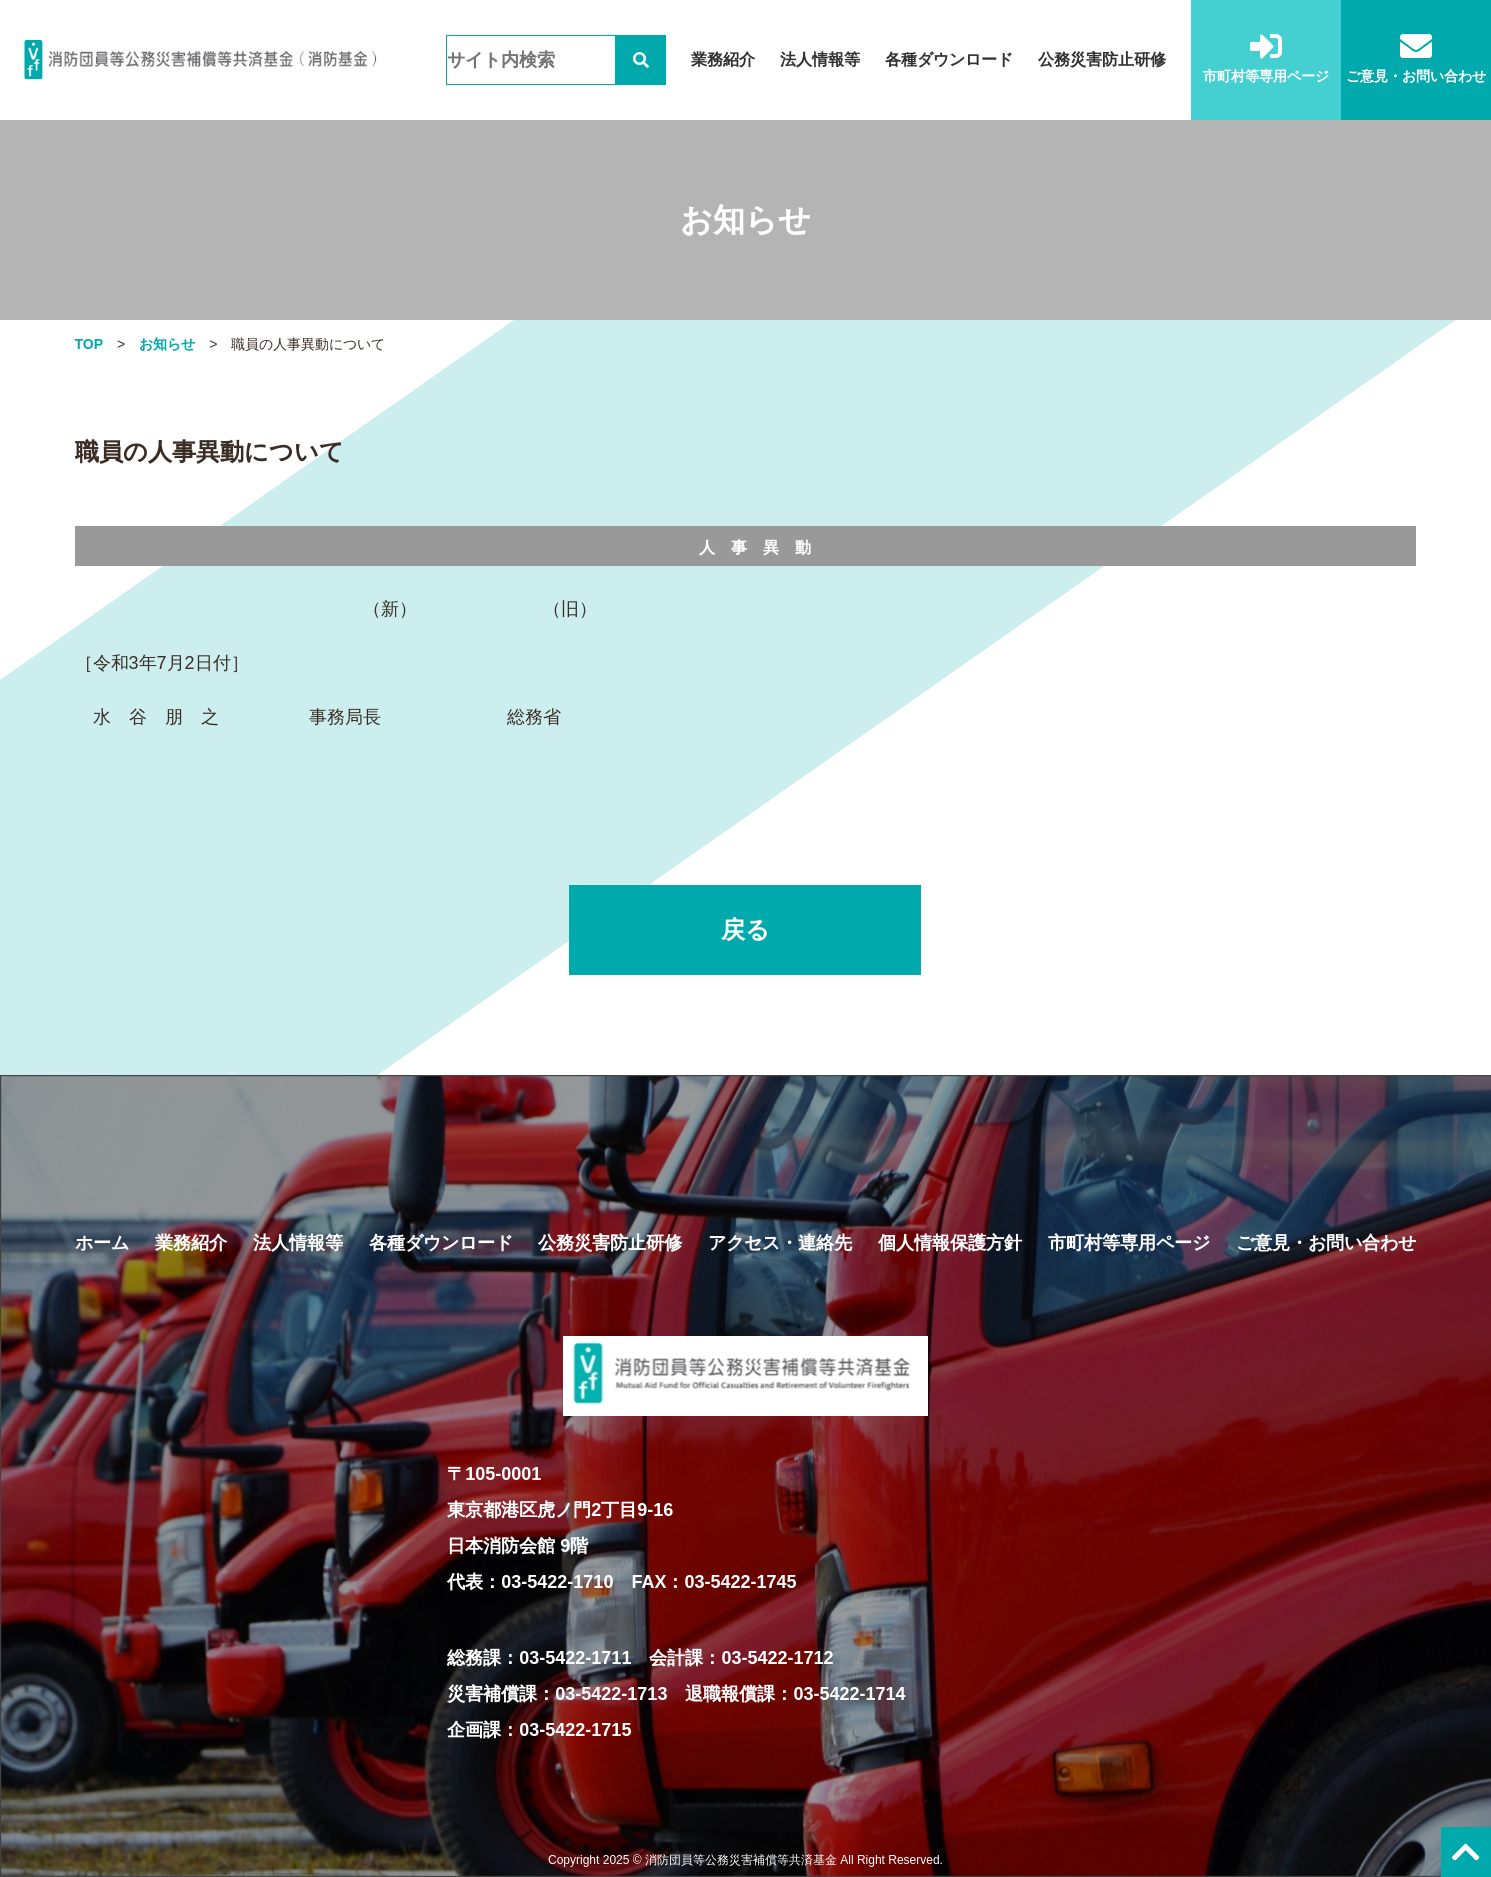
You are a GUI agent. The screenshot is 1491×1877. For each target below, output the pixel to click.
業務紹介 (723, 59)
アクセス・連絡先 (780, 1243)
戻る (745, 929)
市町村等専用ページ (1266, 57)
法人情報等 (820, 59)
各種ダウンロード (949, 59)
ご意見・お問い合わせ (1416, 57)
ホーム (102, 1243)
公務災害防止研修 (1102, 59)
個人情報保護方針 (950, 1243)
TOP (89, 344)
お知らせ (167, 344)
